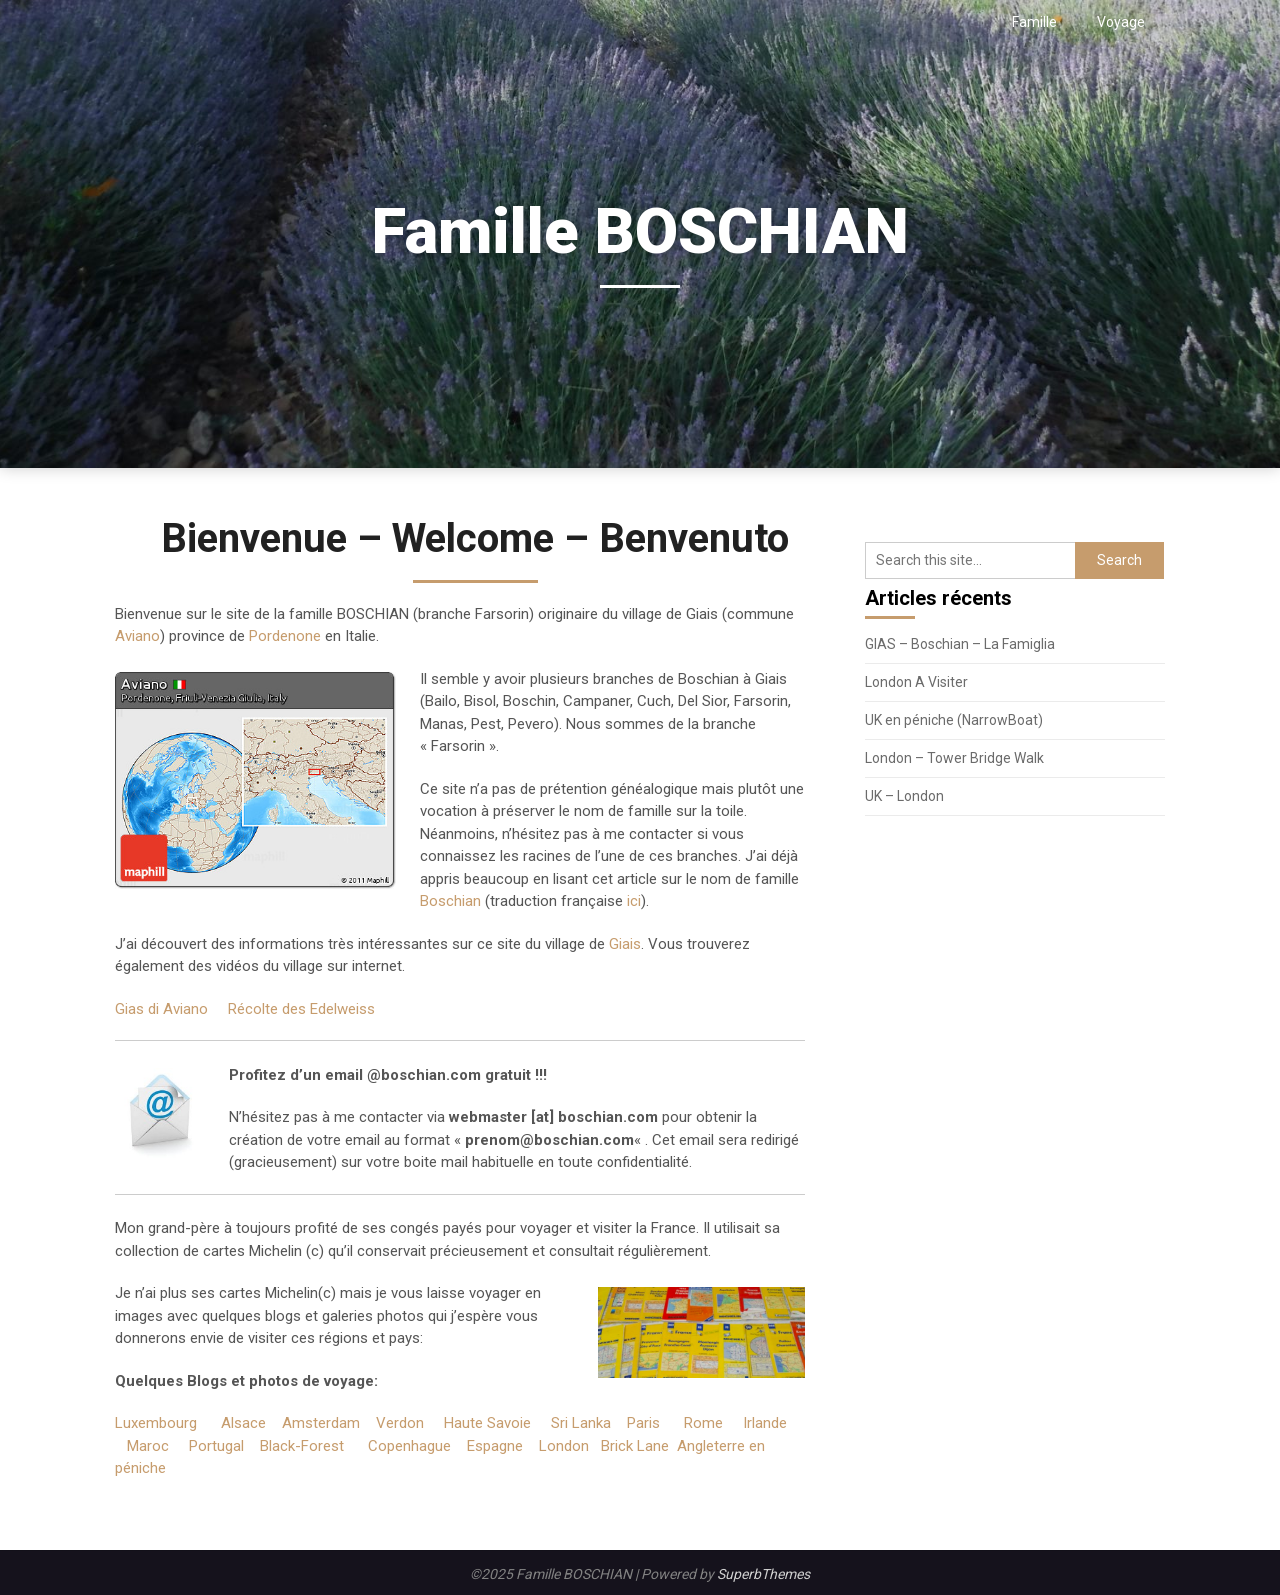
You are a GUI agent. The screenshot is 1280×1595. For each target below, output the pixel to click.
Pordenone (285, 636)
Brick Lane (635, 1446)
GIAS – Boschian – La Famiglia (960, 644)
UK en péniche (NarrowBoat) (954, 720)
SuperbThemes (763, 1574)
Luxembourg (156, 1423)
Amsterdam (321, 1423)
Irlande (765, 1423)
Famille (1034, 22)
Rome (703, 1423)
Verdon (400, 1423)
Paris (643, 1423)
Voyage (1121, 22)
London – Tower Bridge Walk (954, 758)
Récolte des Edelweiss (301, 1009)
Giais (625, 944)
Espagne (495, 1446)
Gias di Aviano (161, 1009)
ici (634, 901)
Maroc (148, 1446)
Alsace (243, 1423)
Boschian (450, 901)
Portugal (216, 1446)
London (564, 1446)
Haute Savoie (487, 1423)
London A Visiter (916, 682)
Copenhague (409, 1446)
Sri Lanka (581, 1423)
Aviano (137, 636)
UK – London (904, 796)
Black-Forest (302, 1446)
